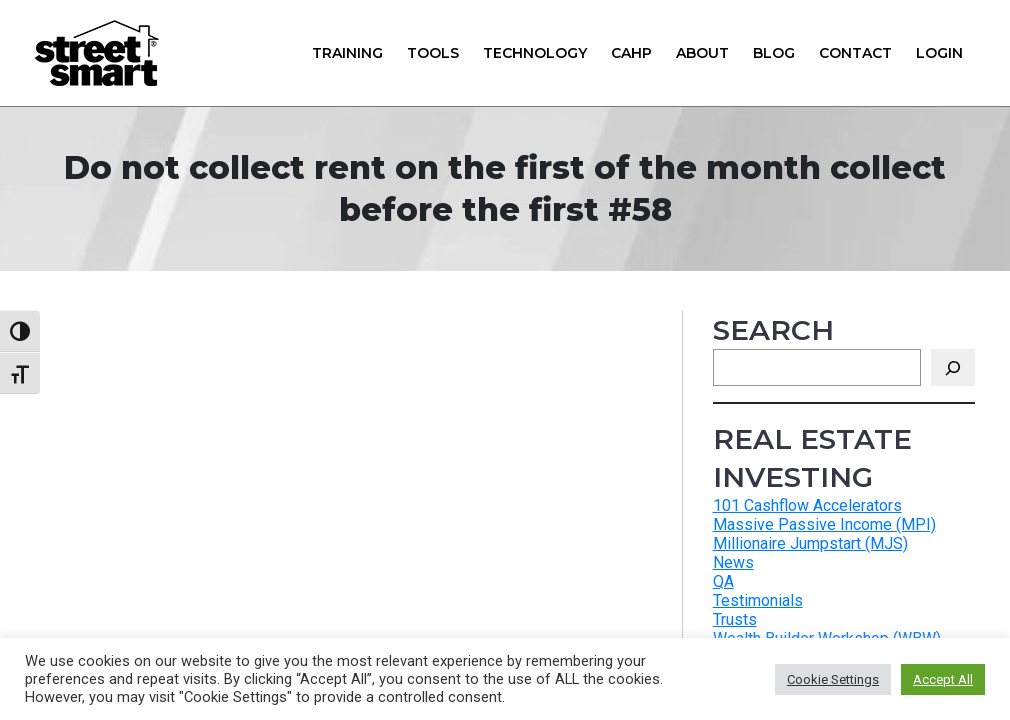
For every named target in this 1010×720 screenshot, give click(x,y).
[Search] (953, 367)
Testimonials (758, 600)
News (733, 562)
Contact (855, 53)
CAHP (631, 53)
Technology (535, 53)
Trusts (735, 619)
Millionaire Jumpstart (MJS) (810, 543)
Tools (433, 53)
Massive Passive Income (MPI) (824, 524)
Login (939, 53)
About (702, 53)
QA (723, 581)
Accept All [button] (943, 679)
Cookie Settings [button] (833, 679)
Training (347, 53)
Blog (774, 53)
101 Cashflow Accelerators (807, 505)
